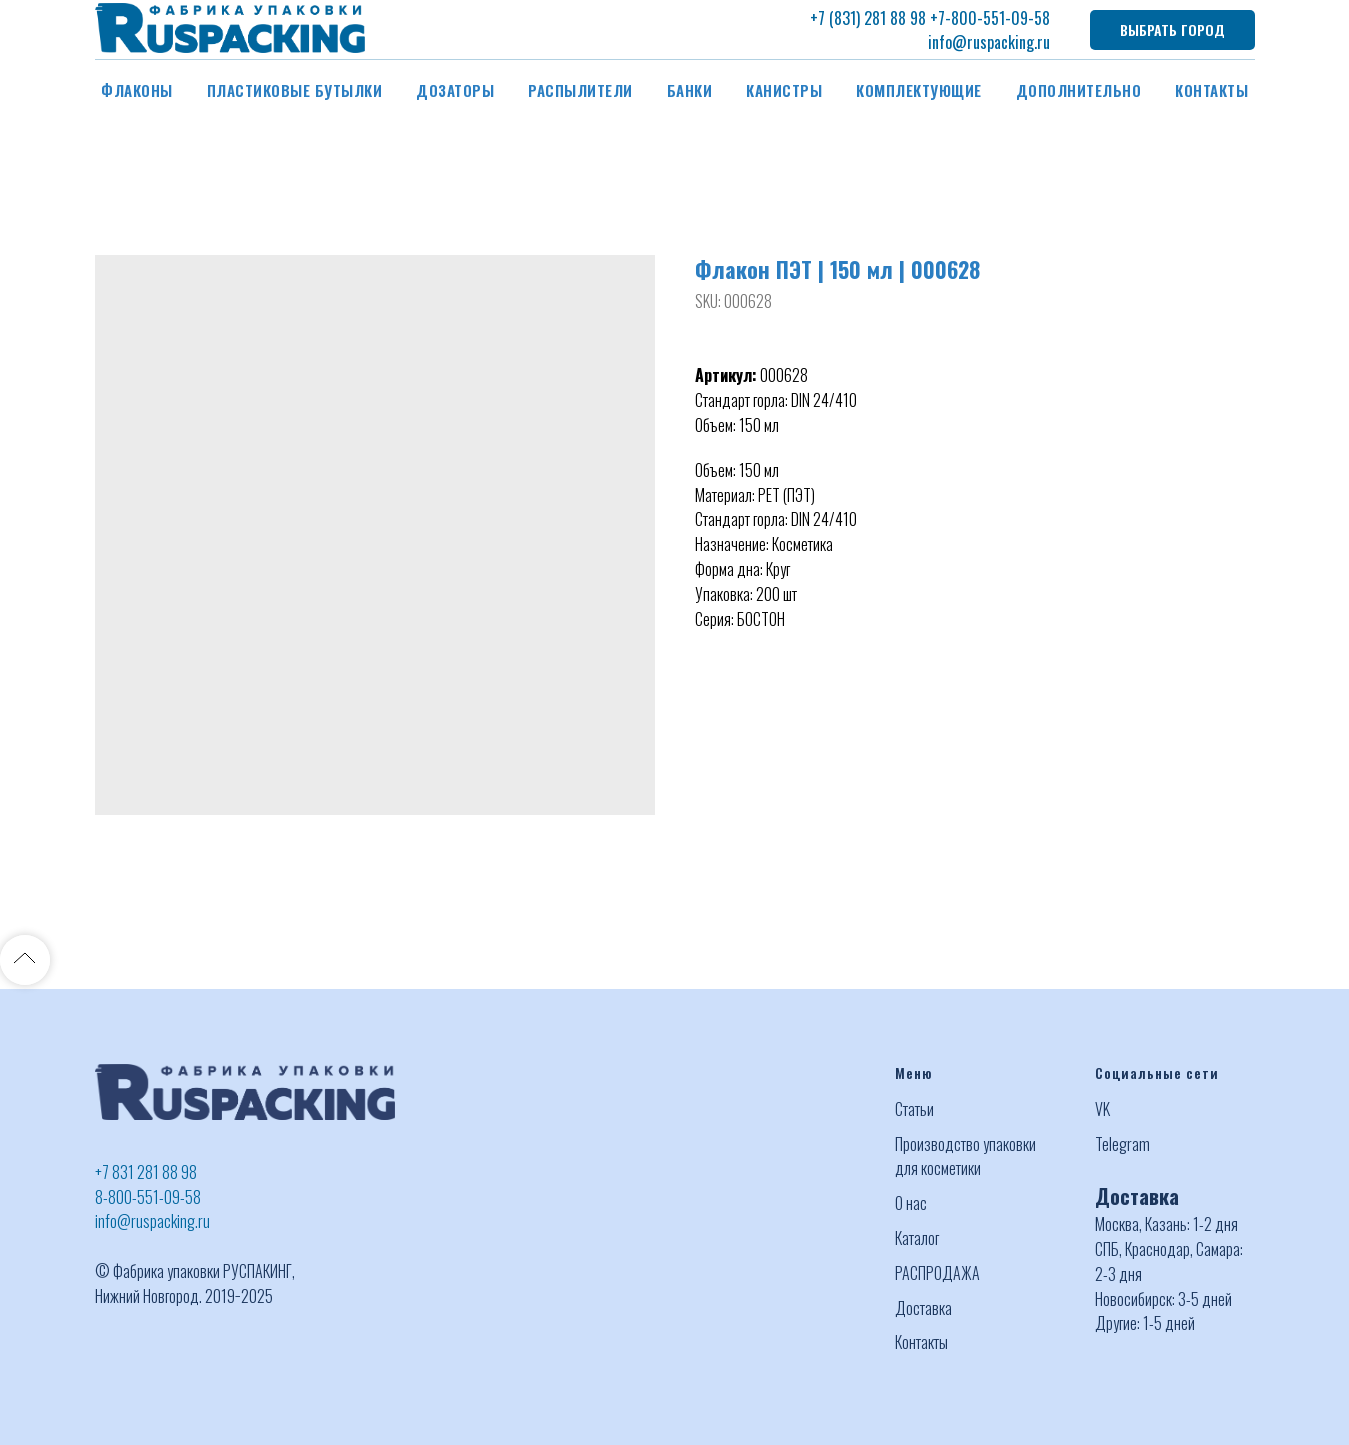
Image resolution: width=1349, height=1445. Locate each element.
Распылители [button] (580, 90)
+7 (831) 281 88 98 (868, 18)
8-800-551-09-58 (148, 1197)
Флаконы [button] (137, 90)
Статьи (914, 1109)
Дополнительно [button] (1079, 90)
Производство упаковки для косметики (965, 1156)
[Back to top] (25, 960)
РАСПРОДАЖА (937, 1273)
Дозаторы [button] (455, 90)
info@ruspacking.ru (989, 42)
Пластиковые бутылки (295, 90)
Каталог (917, 1238)
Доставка (923, 1308)
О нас (911, 1203)
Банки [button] (690, 90)
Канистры (784, 90)
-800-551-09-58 (997, 18)
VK (1102, 1109)
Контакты (1211, 90)
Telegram (1122, 1144)
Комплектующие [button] (919, 90)
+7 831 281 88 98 (146, 1172)
